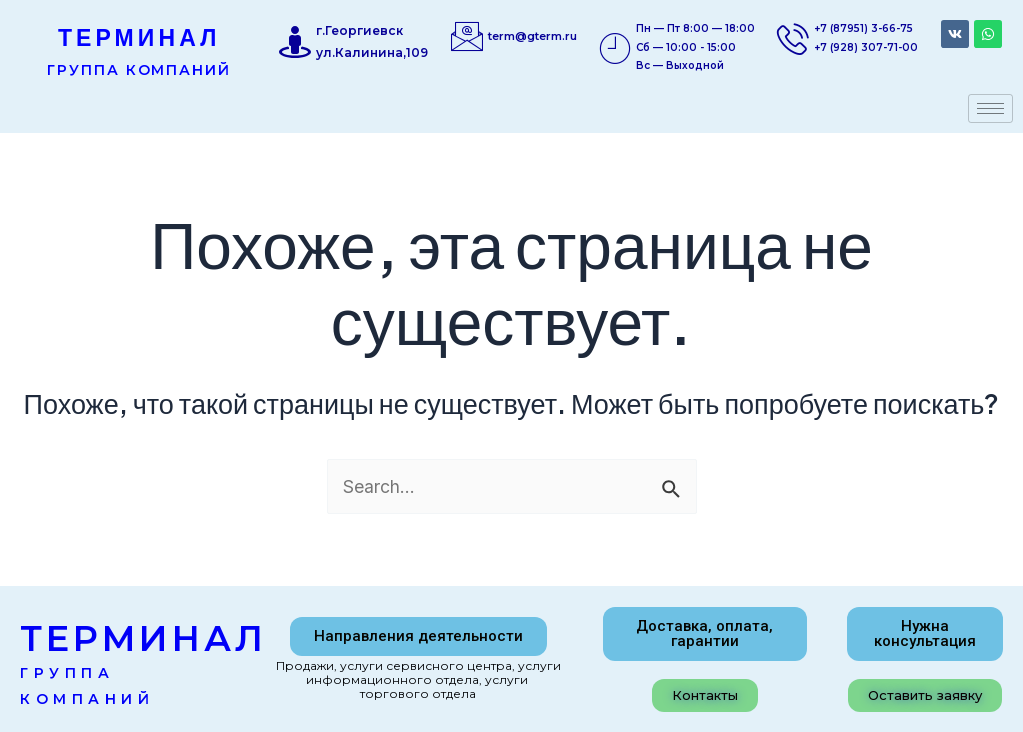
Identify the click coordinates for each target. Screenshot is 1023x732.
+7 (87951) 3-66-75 (863, 28)
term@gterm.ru (532, 36)
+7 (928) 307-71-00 (866, 47)
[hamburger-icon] (990, 108)
